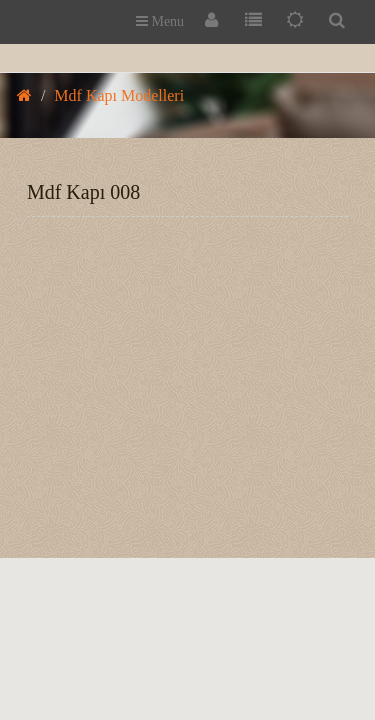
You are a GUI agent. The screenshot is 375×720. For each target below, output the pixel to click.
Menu (160, 21)
